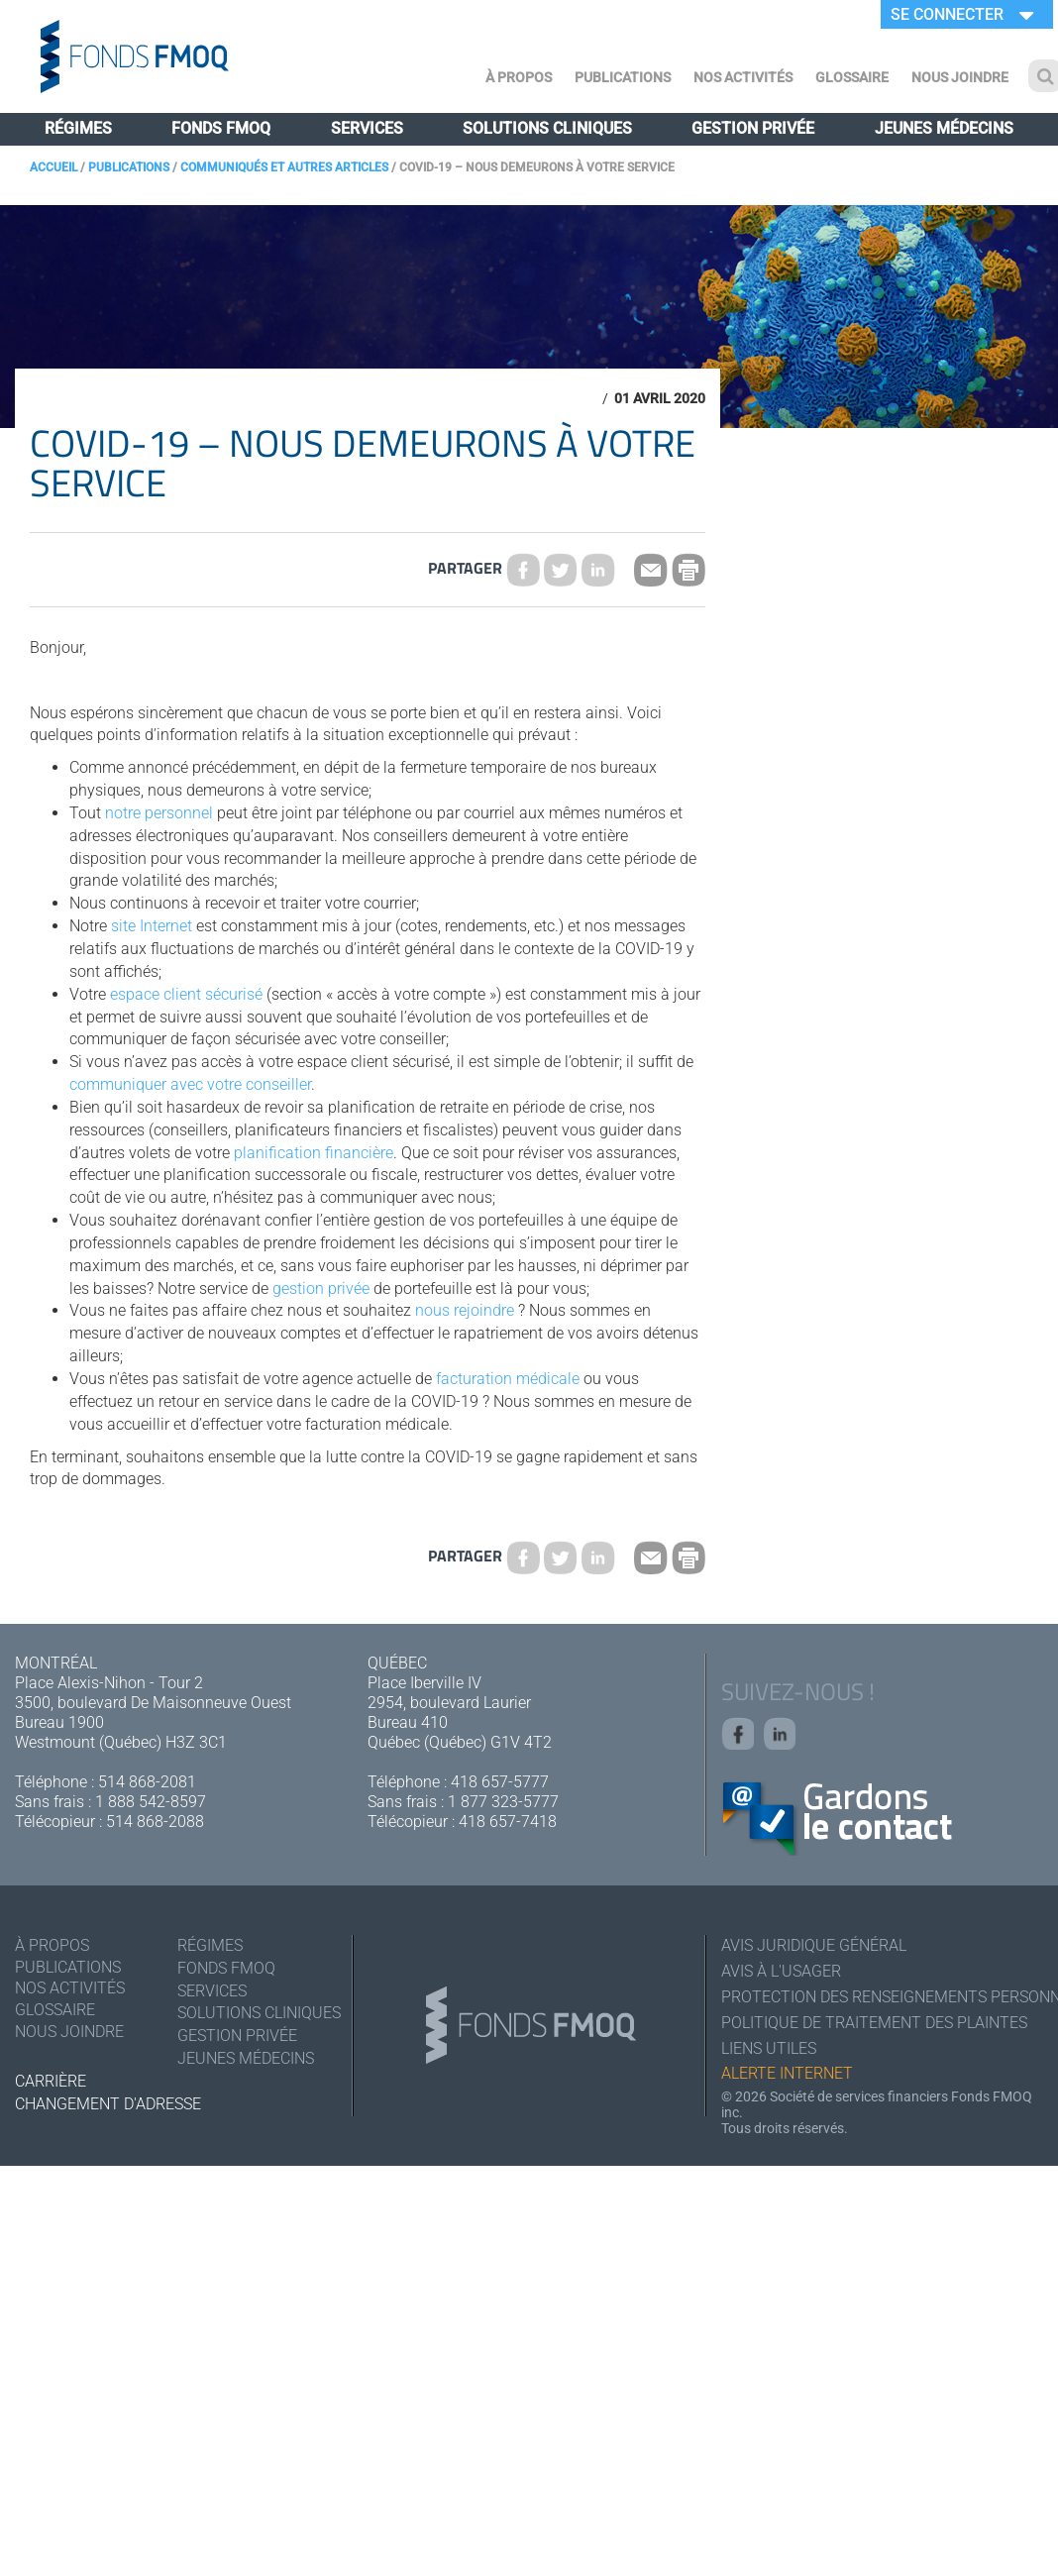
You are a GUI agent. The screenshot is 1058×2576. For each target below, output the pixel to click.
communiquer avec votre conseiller (190, 1084)
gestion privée (321, 1288)
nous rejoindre (464, 1310)
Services (367, 128)
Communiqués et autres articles (284, 167)
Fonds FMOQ (220, 128)
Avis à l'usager (781, 1975)
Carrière (50, 2084)
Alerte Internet (787, 2082)
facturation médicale (508, 1378)
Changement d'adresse (108, 2106)
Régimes (78, 128)
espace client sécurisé (186, 994)
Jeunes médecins (944, 128)
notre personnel (159, 813)
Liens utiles (768, 2055)
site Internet (151, 925)
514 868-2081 (147, 1781)
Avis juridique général (813, 1948)
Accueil (53, 167)
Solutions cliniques (547, 128)
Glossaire (852, 77)
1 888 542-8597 (150, 1801)
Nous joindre (959, 77)
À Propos (518, 77)
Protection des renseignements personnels (882, 2001)
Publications (623, 77)
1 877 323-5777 (503, 1801)
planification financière (313, 1152)
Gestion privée (752, 128)
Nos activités (743, 77)
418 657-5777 (500, 1781)
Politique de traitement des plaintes (874, 2028)
